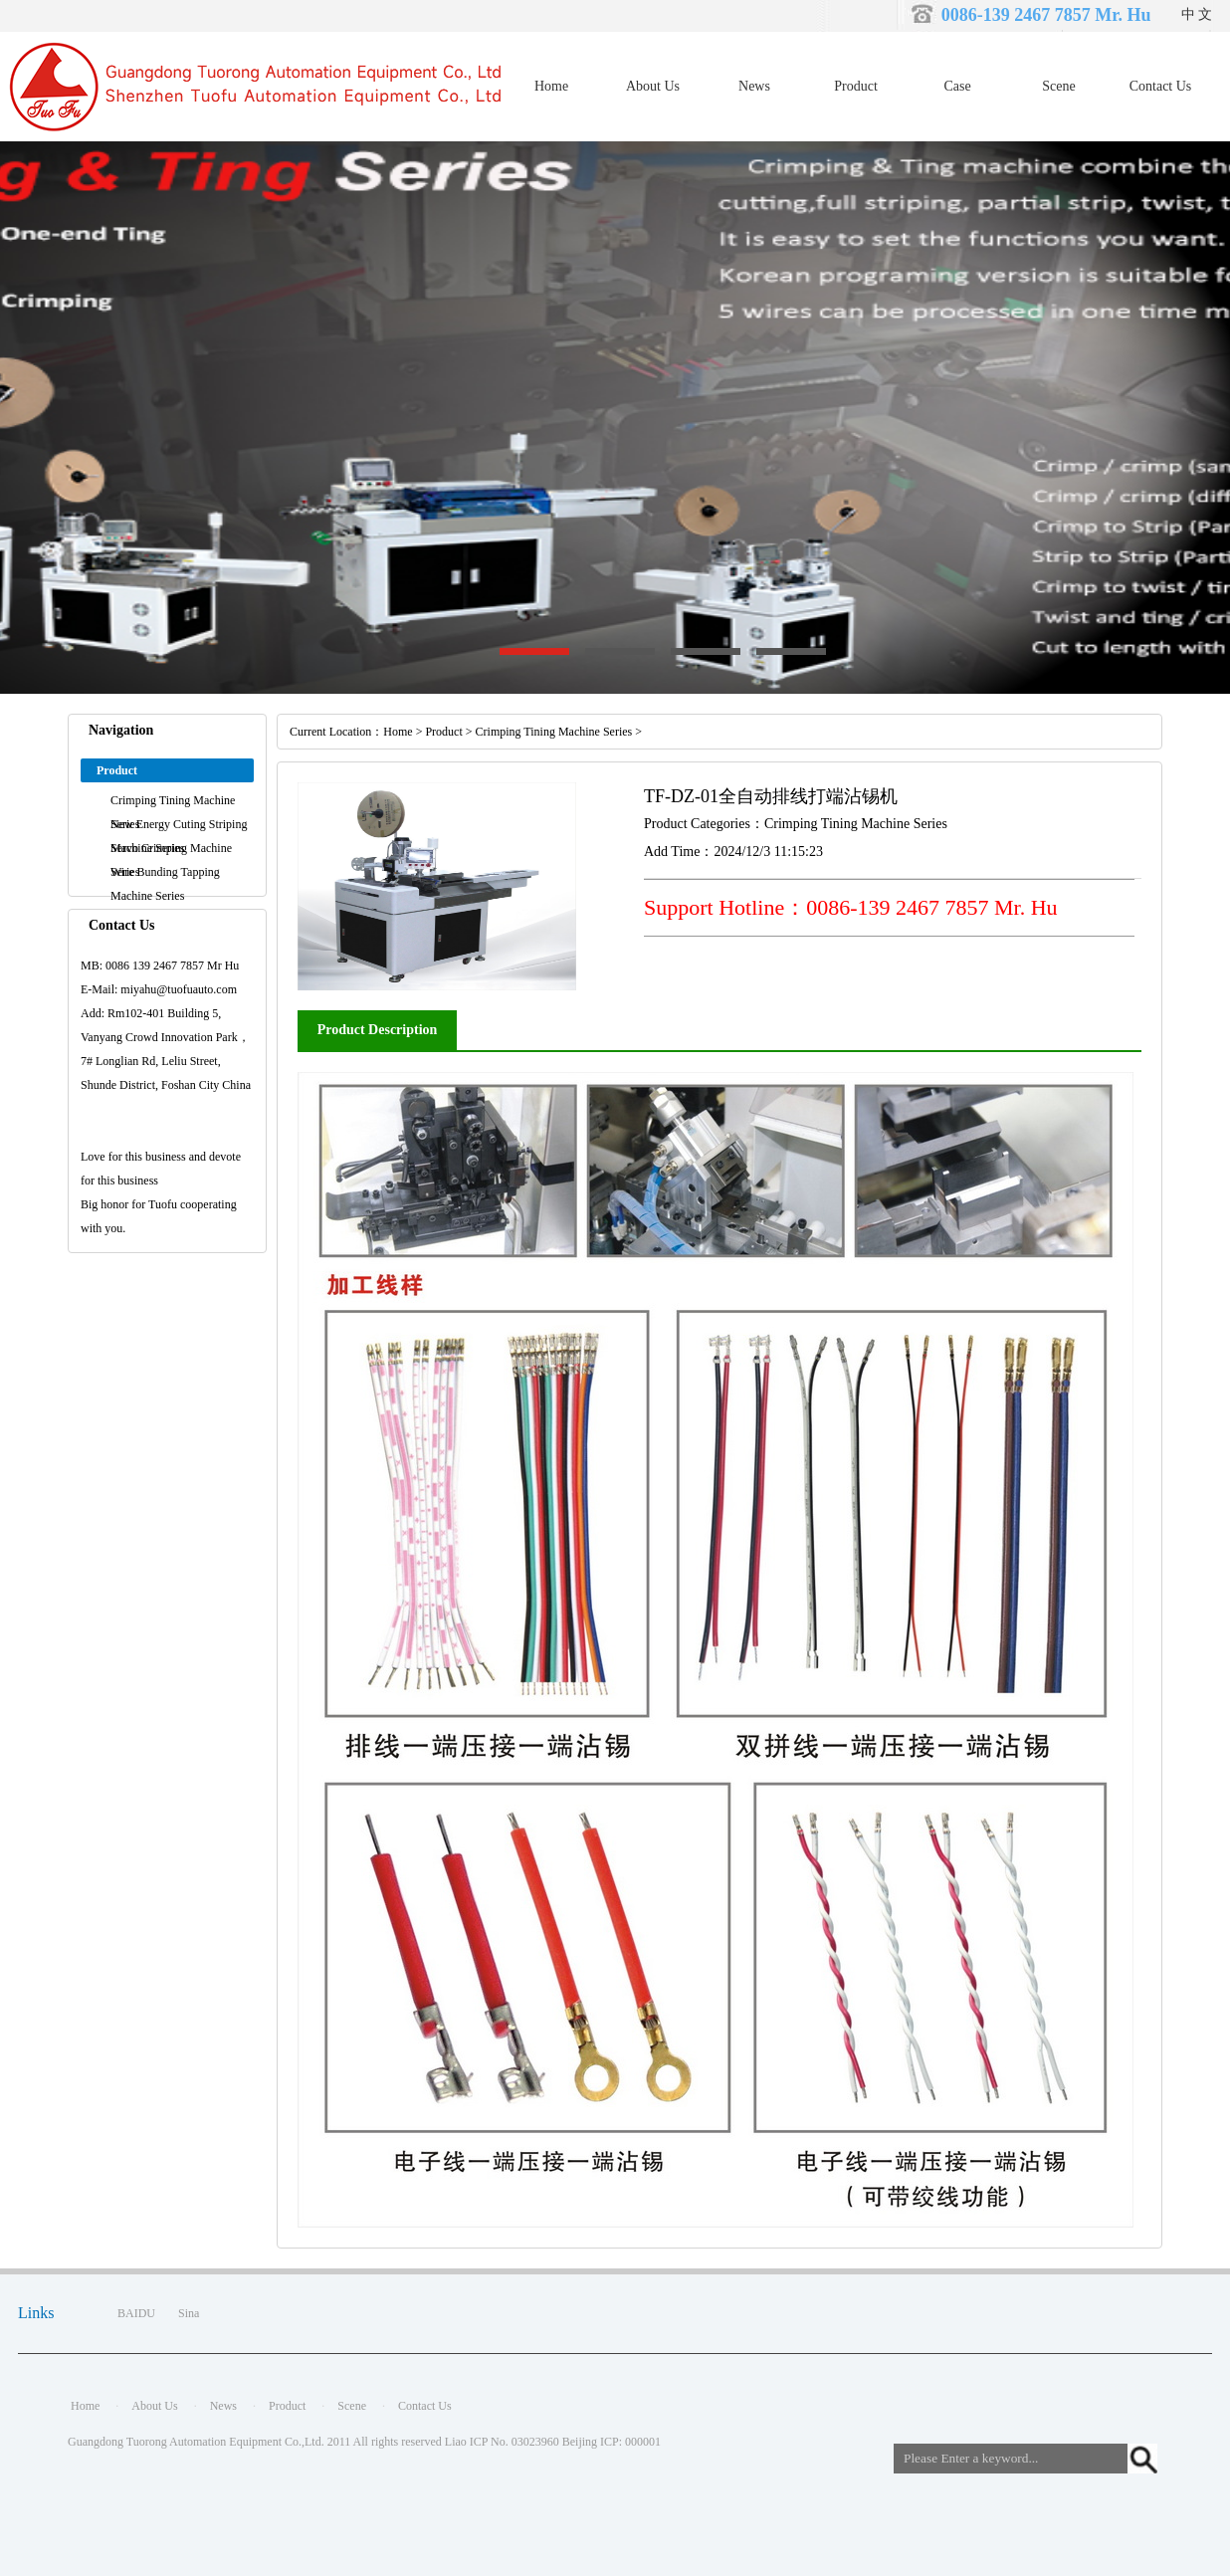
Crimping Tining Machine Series (554, 732)
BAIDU (136, 2313)
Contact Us (1160, 86)
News (754, 86)
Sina (188, 2313)
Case (956, 86)
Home (551, 86)
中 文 (1197, 14)
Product (856, 86)
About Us (653, 86)
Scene (1058, 86)
